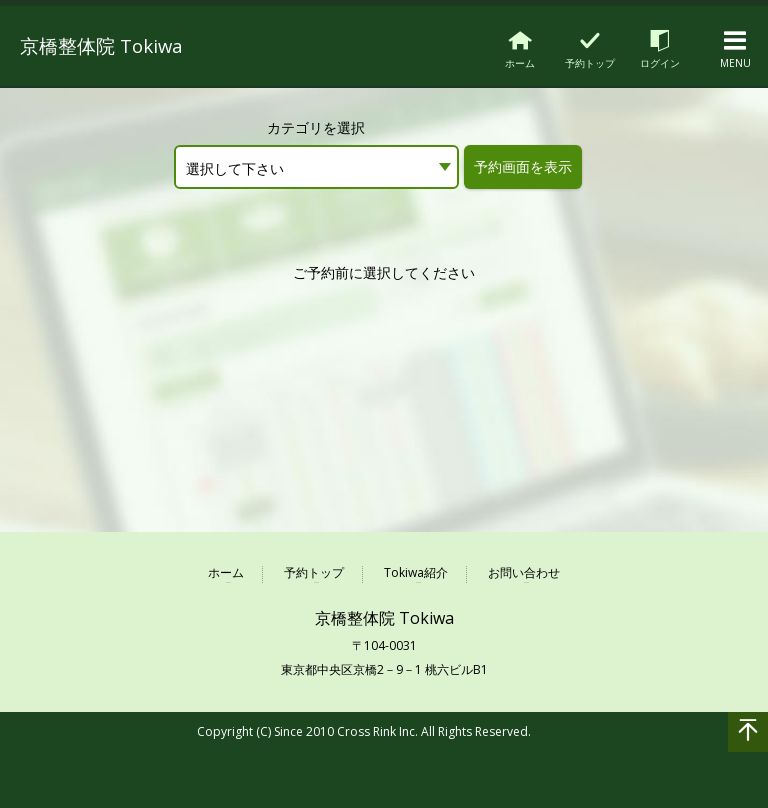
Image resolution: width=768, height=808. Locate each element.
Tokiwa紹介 (416, 573)
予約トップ (314, 573)
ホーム (226, 573)
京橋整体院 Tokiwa (115, 44)
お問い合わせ (524, 573)
